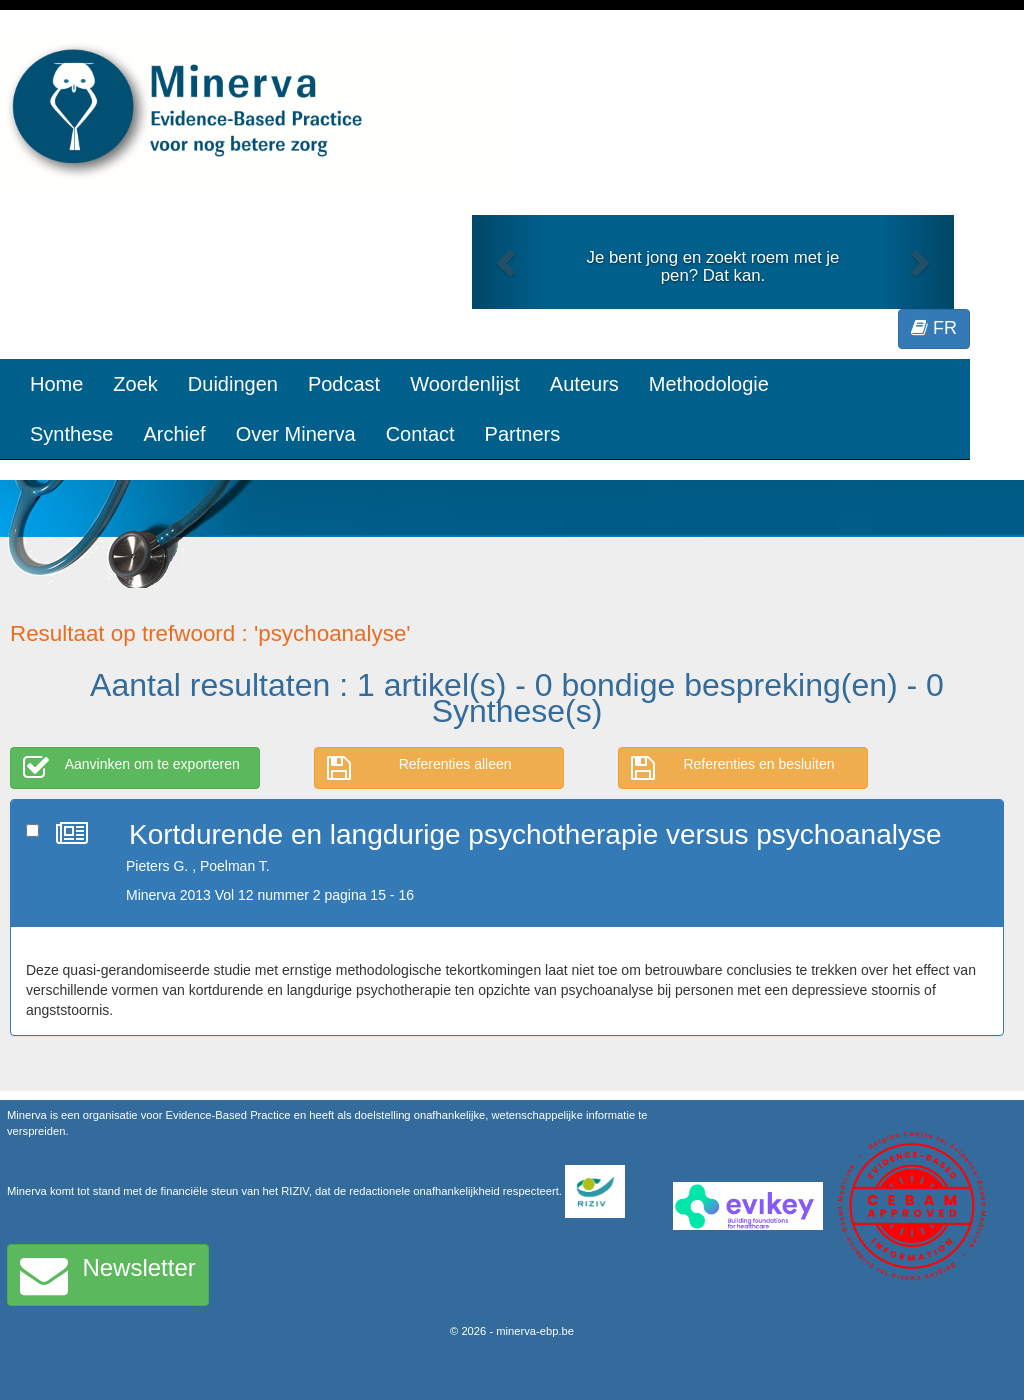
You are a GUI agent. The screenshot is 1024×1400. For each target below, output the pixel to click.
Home (56, 384)
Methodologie (709, 384)
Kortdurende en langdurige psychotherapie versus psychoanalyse (535, 834)
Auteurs (584, 384)
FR (934, 328)
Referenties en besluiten (733, 768)
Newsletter (108, 1275)
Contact (420, 434)
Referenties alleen (419, 768)
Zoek (135, 384)
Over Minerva (296, 434)
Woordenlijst (465, 384)
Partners (523, 434)
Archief (174, 434)
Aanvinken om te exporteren (131, 768)
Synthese (71, 434)
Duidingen (233, 384)
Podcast (344, 384)
